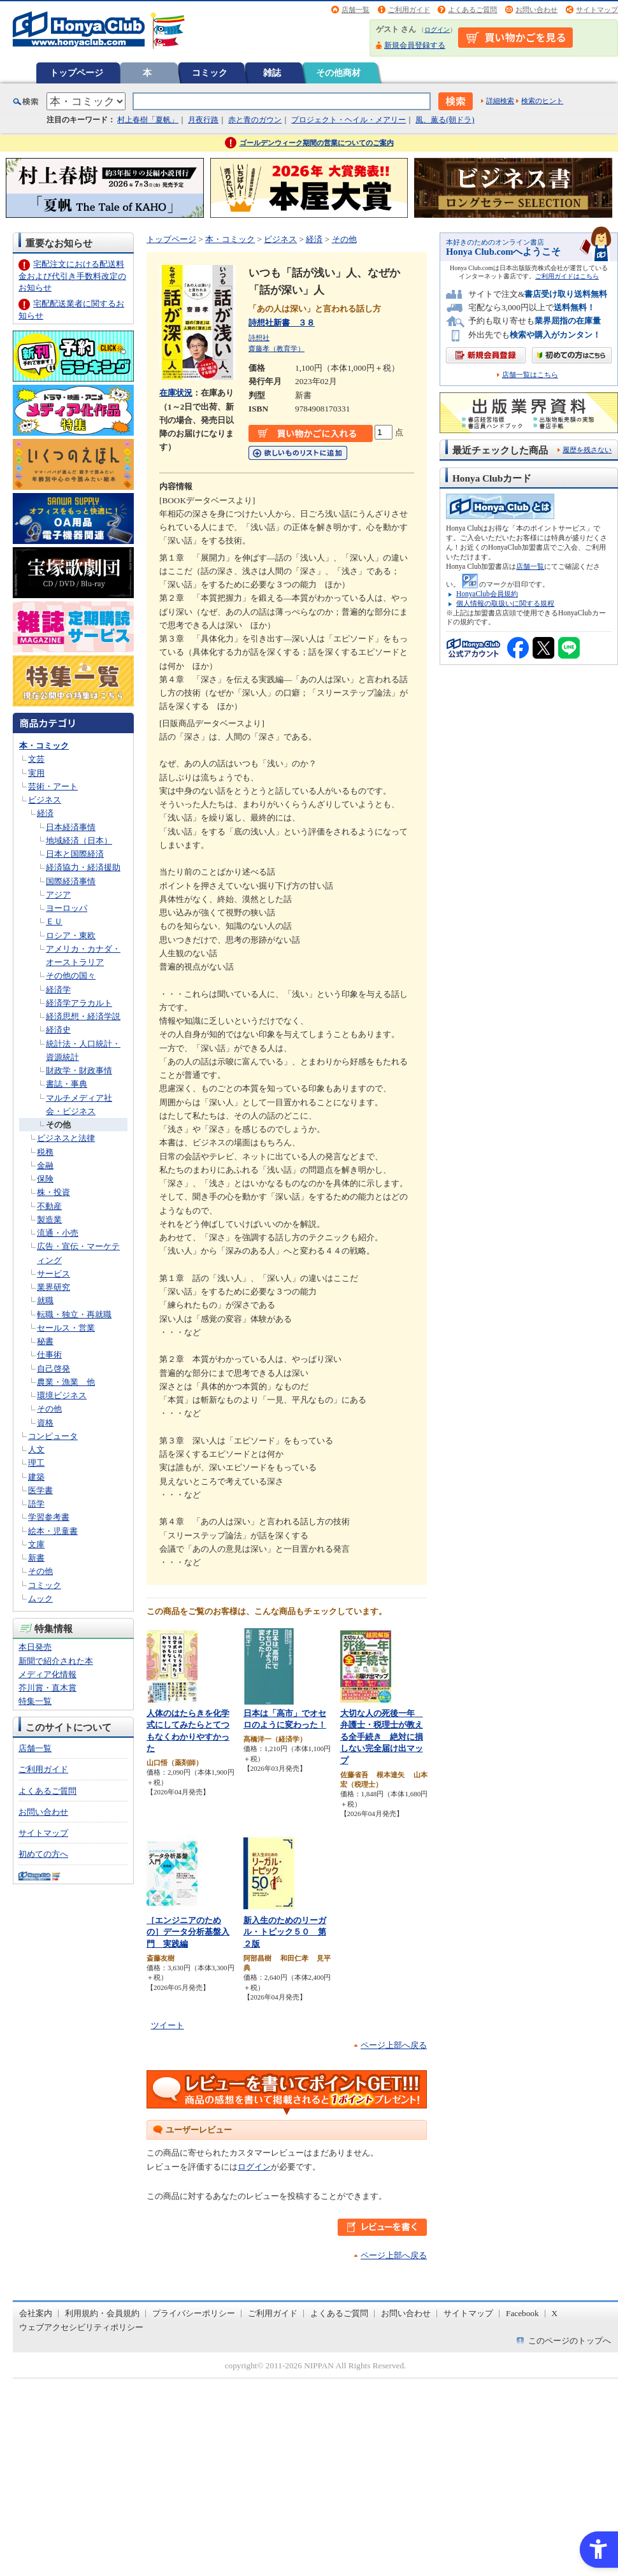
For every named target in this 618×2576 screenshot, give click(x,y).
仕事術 (49, 1354)
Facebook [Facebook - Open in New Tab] (522, 2313)
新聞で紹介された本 (55, 1661)
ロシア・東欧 (71, 935)
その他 (58, 1124)
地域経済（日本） (79, 840)
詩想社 (258, 337)
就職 (45, 1300)
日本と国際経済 (75, 854)
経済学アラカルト (79, 1003)
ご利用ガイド (409, 9)
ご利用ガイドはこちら (567, 276)
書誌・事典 (66, 1084)
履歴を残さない (587, 450)
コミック (209, 73)
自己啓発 (53, 1368)
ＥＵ (54, 921)
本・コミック (44, 745)
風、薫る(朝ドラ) (444, 119)
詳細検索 (500, 100)
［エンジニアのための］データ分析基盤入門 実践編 (188, 1932)
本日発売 (35, 1647)
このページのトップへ (569, 2340)
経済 (45, 813)
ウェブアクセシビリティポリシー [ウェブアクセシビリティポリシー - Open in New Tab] (81, 2327)
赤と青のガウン (255, 119)
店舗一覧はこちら (530, 374)
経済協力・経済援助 (83, 867)
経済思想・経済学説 (83, 1016)
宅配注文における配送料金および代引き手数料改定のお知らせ (72, 275)
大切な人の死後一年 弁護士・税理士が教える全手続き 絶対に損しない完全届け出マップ (381, 1736)
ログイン (437, 29)
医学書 (40, 1490)
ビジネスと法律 (66, 1138)
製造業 (49, 1219)
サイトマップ (597, 9)
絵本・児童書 (53, 1531)
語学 (36, 1503)
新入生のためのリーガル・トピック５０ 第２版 (284, 1932)
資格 (45, 1423)
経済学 (58, 989)
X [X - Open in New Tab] (555, 2313)
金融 (45, 1165)
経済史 (58, 1029)
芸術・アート (53, 786)
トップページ (76, 73)
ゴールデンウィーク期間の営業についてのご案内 (317, 143)
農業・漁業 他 (66, 1382)
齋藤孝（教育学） (276, 348)
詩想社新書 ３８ (281, 322)
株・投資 (53, 1192)
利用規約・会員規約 (102, 2313)
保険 (45, 1179)
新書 (36, 1558)
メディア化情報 (47, 1674)
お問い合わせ (536, 9)
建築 (36, 1477)
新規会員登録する (414, 45)
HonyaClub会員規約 (487, 593)
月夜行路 (203, 119)
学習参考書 (48, 1517)
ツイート (167, 2025)
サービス (53, 1273)
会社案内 (35, 2313)
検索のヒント (542, 100)
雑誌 (272, 73)
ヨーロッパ (66, 908)
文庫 (36, 1544)
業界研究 (53, 1287)
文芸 (36, 759)
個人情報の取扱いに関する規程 (505, 603)
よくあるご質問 (472, 9)
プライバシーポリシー (193, 2313)
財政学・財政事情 (79, 1070)
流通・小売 (57, 1233)
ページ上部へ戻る (394, 2045)
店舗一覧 (355, 9)
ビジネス (44, 800)
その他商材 (338, 73)
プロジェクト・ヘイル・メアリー (348, 119)
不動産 (49, 1206)
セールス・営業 (66, 1328)
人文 (36, 1449)
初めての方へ (43, 1854)
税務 (45, 1152)
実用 (36, 773)
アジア (58, 894)
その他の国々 (71, 975)
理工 (36, 1463)
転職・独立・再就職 (74, 1314)
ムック (40, 1598)
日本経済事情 (71, 827)
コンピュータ (53, 1436)
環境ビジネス (62, 1395)
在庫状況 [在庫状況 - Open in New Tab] (175, 392)
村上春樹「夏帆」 (147, 119)
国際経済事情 (71, 881)
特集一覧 (35, 1701)
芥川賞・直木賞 (47, 1687)
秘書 (45, 1341)
